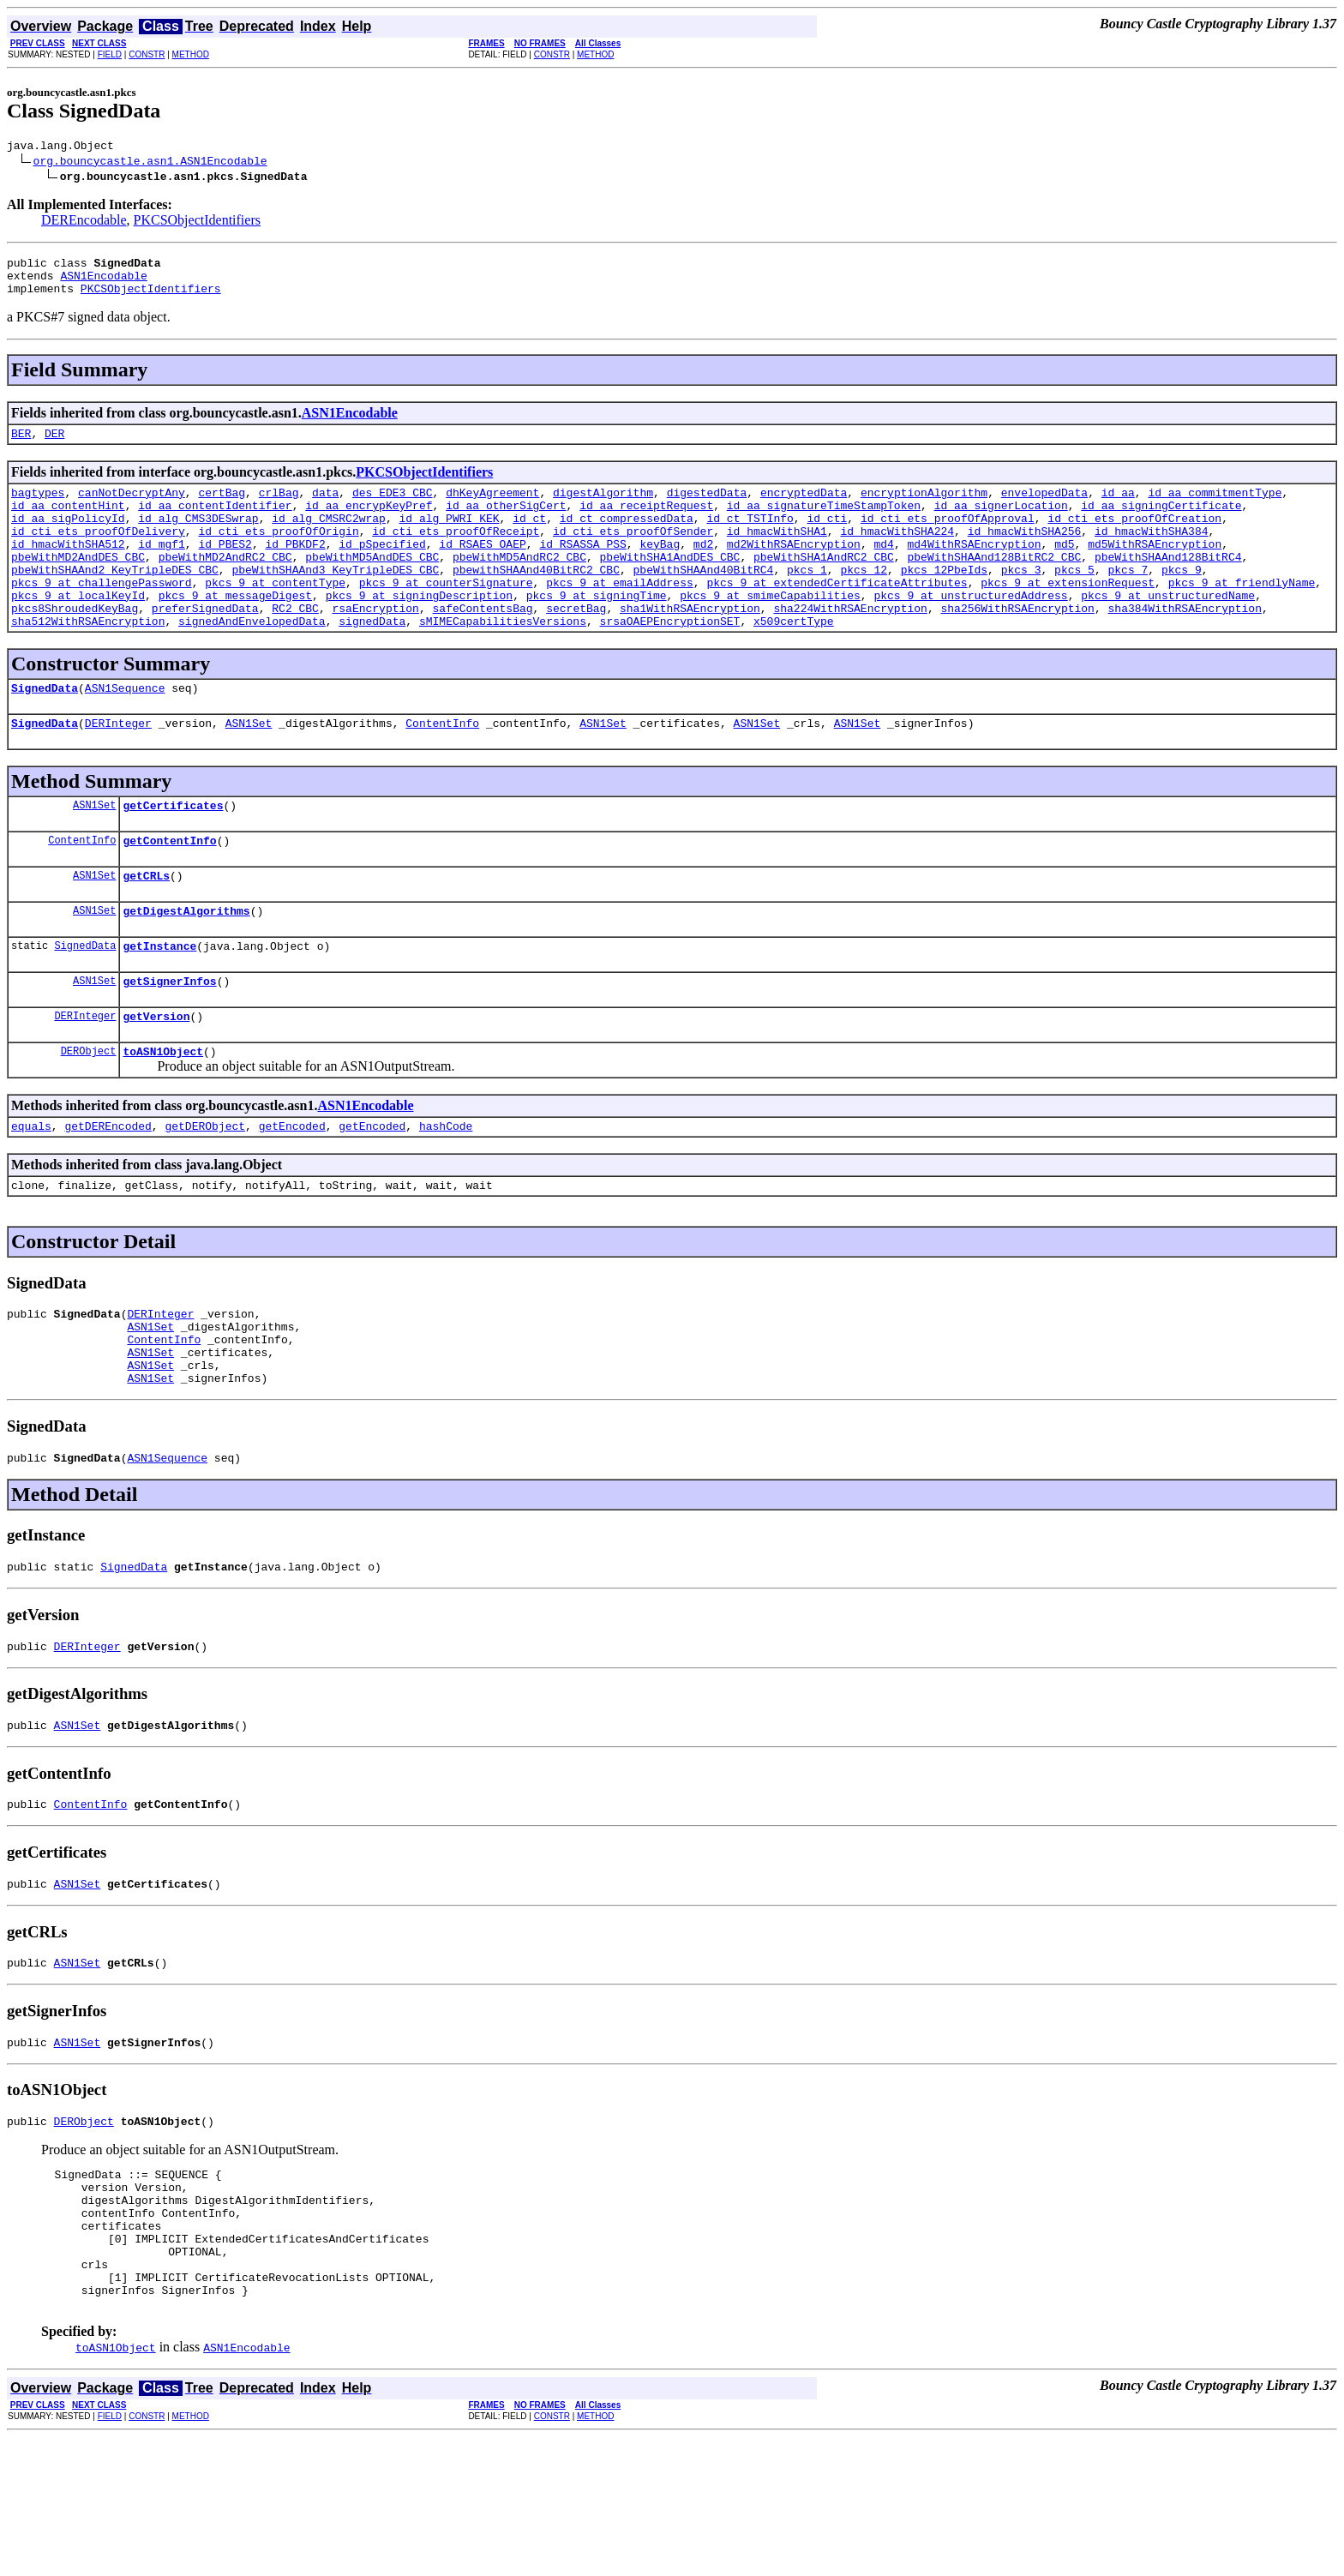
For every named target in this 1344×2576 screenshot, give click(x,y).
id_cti (827, 538)
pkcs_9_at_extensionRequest (1068, 615)
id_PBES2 (224, 569)
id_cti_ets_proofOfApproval (948, 538)
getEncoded (292, 1195)
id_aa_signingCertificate (1161, 523)
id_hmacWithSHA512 (68, 569)
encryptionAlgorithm (924, 507)
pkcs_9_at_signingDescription (419, 631)
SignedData (44, 731)
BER (21, 445)
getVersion (156, 1080)
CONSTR (147, 54)
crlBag (279, 507)
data (325, 507)
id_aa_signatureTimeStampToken (824, 523)
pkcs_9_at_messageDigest (235, 631)
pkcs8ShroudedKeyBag (74, 646)
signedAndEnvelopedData (252, 662)
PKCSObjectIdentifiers (197, 222)
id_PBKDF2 (295, 569)
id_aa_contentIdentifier (214, 523)
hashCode (445, 1195)
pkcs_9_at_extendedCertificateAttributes (836, 615)
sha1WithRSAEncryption (690, 646)
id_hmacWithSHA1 (777, 553)
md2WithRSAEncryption (794, 569)
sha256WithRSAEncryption (1017, 646)
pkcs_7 (1127, 600)
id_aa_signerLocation (1001, 523)
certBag (221, 507)
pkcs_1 (807, 600)
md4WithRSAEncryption (974, 569)
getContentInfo (169, 891)
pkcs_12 (863, 600)
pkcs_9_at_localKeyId (78, 631)
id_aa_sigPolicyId (68, 538)
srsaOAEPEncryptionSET (669, 662)
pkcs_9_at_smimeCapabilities (770, 631)
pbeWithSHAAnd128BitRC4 (1168, 584)
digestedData (707, 507)
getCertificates (173, 854)
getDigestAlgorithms (186, 967)
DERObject (89, 1117)
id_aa (1118, 507)
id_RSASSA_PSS (582, 569)
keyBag (659, 569)
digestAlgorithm (603, 507)
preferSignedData (205, 646)
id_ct (529, 538)
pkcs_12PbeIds (944, 600)
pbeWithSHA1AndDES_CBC (670, 584)
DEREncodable (84, 222)
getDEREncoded (107, 1195)
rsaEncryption (375, 646)
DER (54, 445)
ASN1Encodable (103, 283)
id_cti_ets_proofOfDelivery (98, 553)
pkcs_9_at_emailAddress (619, 615)
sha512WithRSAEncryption (88, 662)
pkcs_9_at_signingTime (596, 631)
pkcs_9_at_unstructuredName (1168, 631)
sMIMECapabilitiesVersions (502, 662)
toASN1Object (163, 1118)
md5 (1064, 569)
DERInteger (118, 769)
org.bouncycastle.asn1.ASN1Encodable (150, 163)
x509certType (793, 662)
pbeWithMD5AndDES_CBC (372, 584)
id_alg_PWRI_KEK (449, 538)
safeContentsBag (482, 646)
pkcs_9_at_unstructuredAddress (970, 631)
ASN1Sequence (125, 731)
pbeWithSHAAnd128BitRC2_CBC (994, 584)
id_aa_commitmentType (1214, 507)
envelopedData (1044, 507)
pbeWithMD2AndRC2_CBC (225, 584)
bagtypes (37, 507)
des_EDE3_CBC (392, 507)
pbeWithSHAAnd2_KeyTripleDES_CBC (115, 600)
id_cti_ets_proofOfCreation (1134, 538)
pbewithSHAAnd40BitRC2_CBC (536, 600)
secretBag (576, 646)
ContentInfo (442, 769)
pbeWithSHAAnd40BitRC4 (703, 600)
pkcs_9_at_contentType (275, 615)
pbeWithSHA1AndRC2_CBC (823, 584)
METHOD (190, 54)
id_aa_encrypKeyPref (368, 523)
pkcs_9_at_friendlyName (1242, 615)
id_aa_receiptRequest (646, 523)
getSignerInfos (169, 1042)
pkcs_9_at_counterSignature (446, 615)
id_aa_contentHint (68, 523)
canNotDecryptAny (131, 507)
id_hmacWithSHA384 (1152, 553)
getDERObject (205, 1195)
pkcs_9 (1181, 600)
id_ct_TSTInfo (749, 538)
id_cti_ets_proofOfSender (633, 553)
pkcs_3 (1021, 600)
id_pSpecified (382, 569)
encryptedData (803, 507)
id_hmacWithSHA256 (1025, 553)
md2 (703, 569)
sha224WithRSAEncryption (850, 646)
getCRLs (146, 929)
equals (31, 1195)
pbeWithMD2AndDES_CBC (78, 584)
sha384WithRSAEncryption (1184, 646)
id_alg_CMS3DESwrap (198, 538)
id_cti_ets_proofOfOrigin (278, 553)
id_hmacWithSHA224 (897, 553)
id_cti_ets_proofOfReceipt (455, 553)
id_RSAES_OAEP (482, 569)
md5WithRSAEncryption (1154, 569)
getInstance (159, 1004)
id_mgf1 (161, 569)
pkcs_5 (1074, 600)
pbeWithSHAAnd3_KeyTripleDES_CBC (335, 600)
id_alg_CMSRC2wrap (329, 538)
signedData (372, 662)
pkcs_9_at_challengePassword (101, 615)
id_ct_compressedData (626, 538)
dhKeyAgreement (492, 507)
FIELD (110, 54)
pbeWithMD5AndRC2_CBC (519, 584)
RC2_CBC (295, 646)
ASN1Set (249, 769)
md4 (883, 569)
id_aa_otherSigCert (506, 523)
